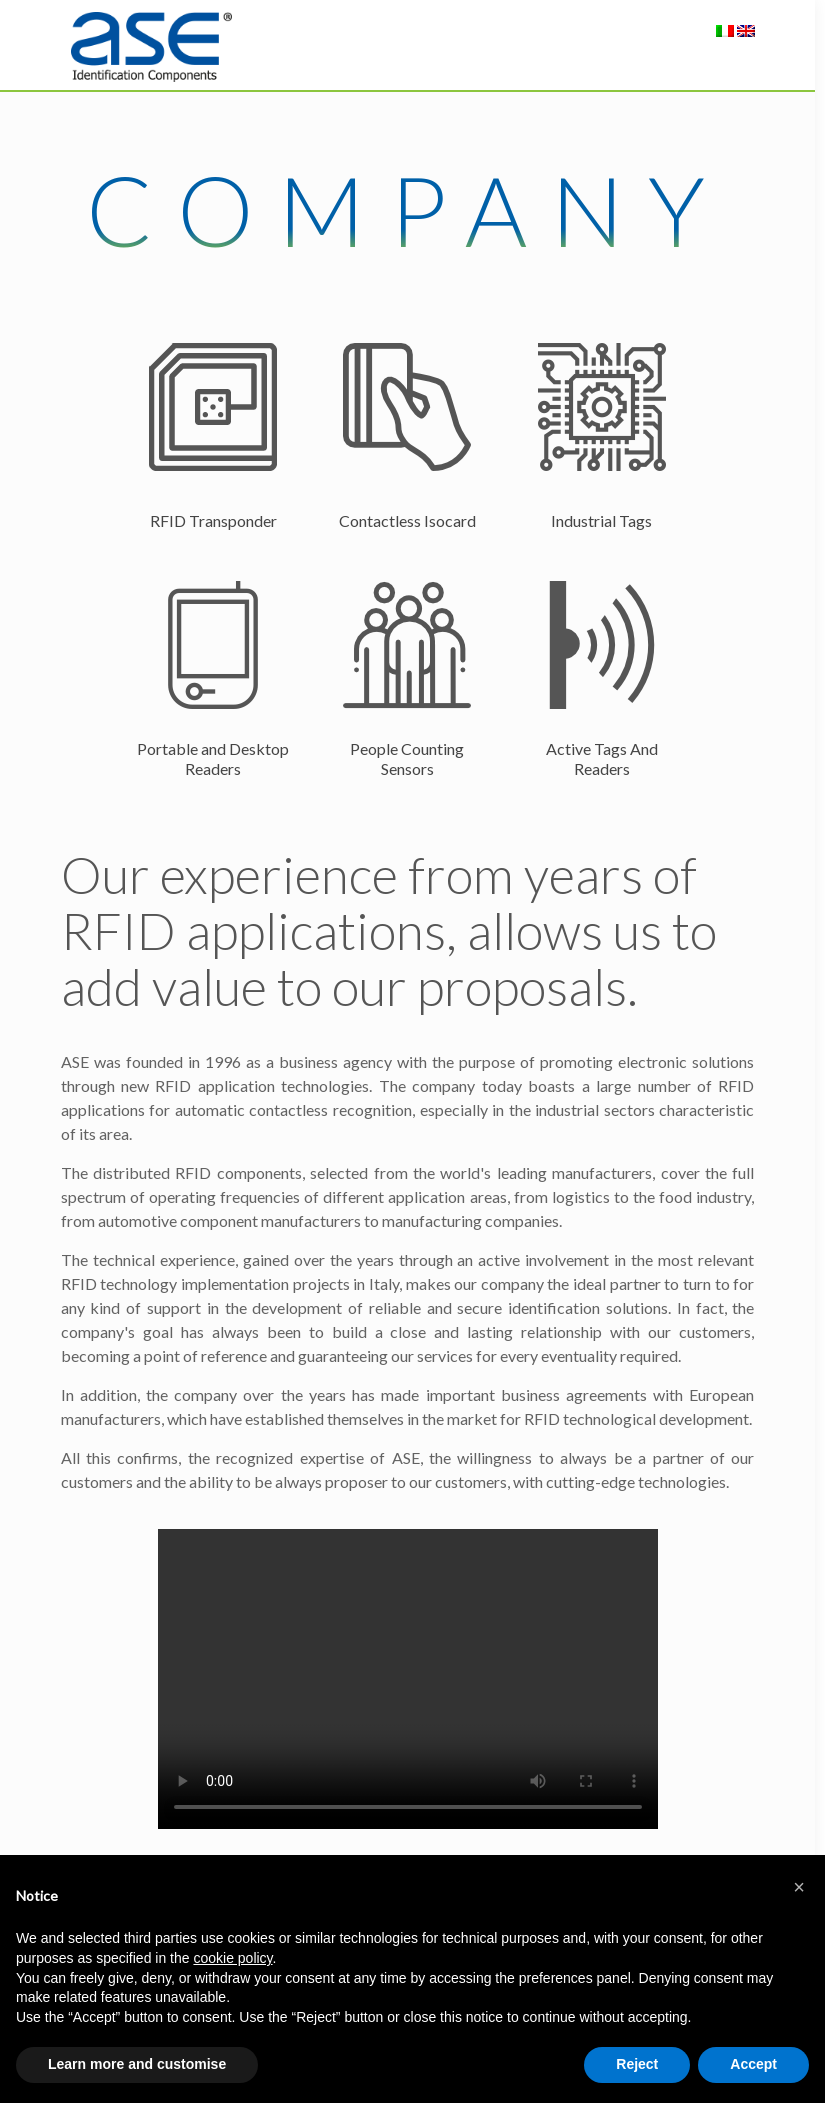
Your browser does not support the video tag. (408, 1679)
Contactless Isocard (407, 520)
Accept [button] (753, 2064)
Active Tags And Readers (602, 758)
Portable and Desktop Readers (213, 758)
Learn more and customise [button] (137, 2064)
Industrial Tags (601, 520)
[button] (799, 1887)
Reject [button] (637, 2064)
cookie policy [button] (232, 1958)
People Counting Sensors (407, 758)
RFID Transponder (213, 520)
